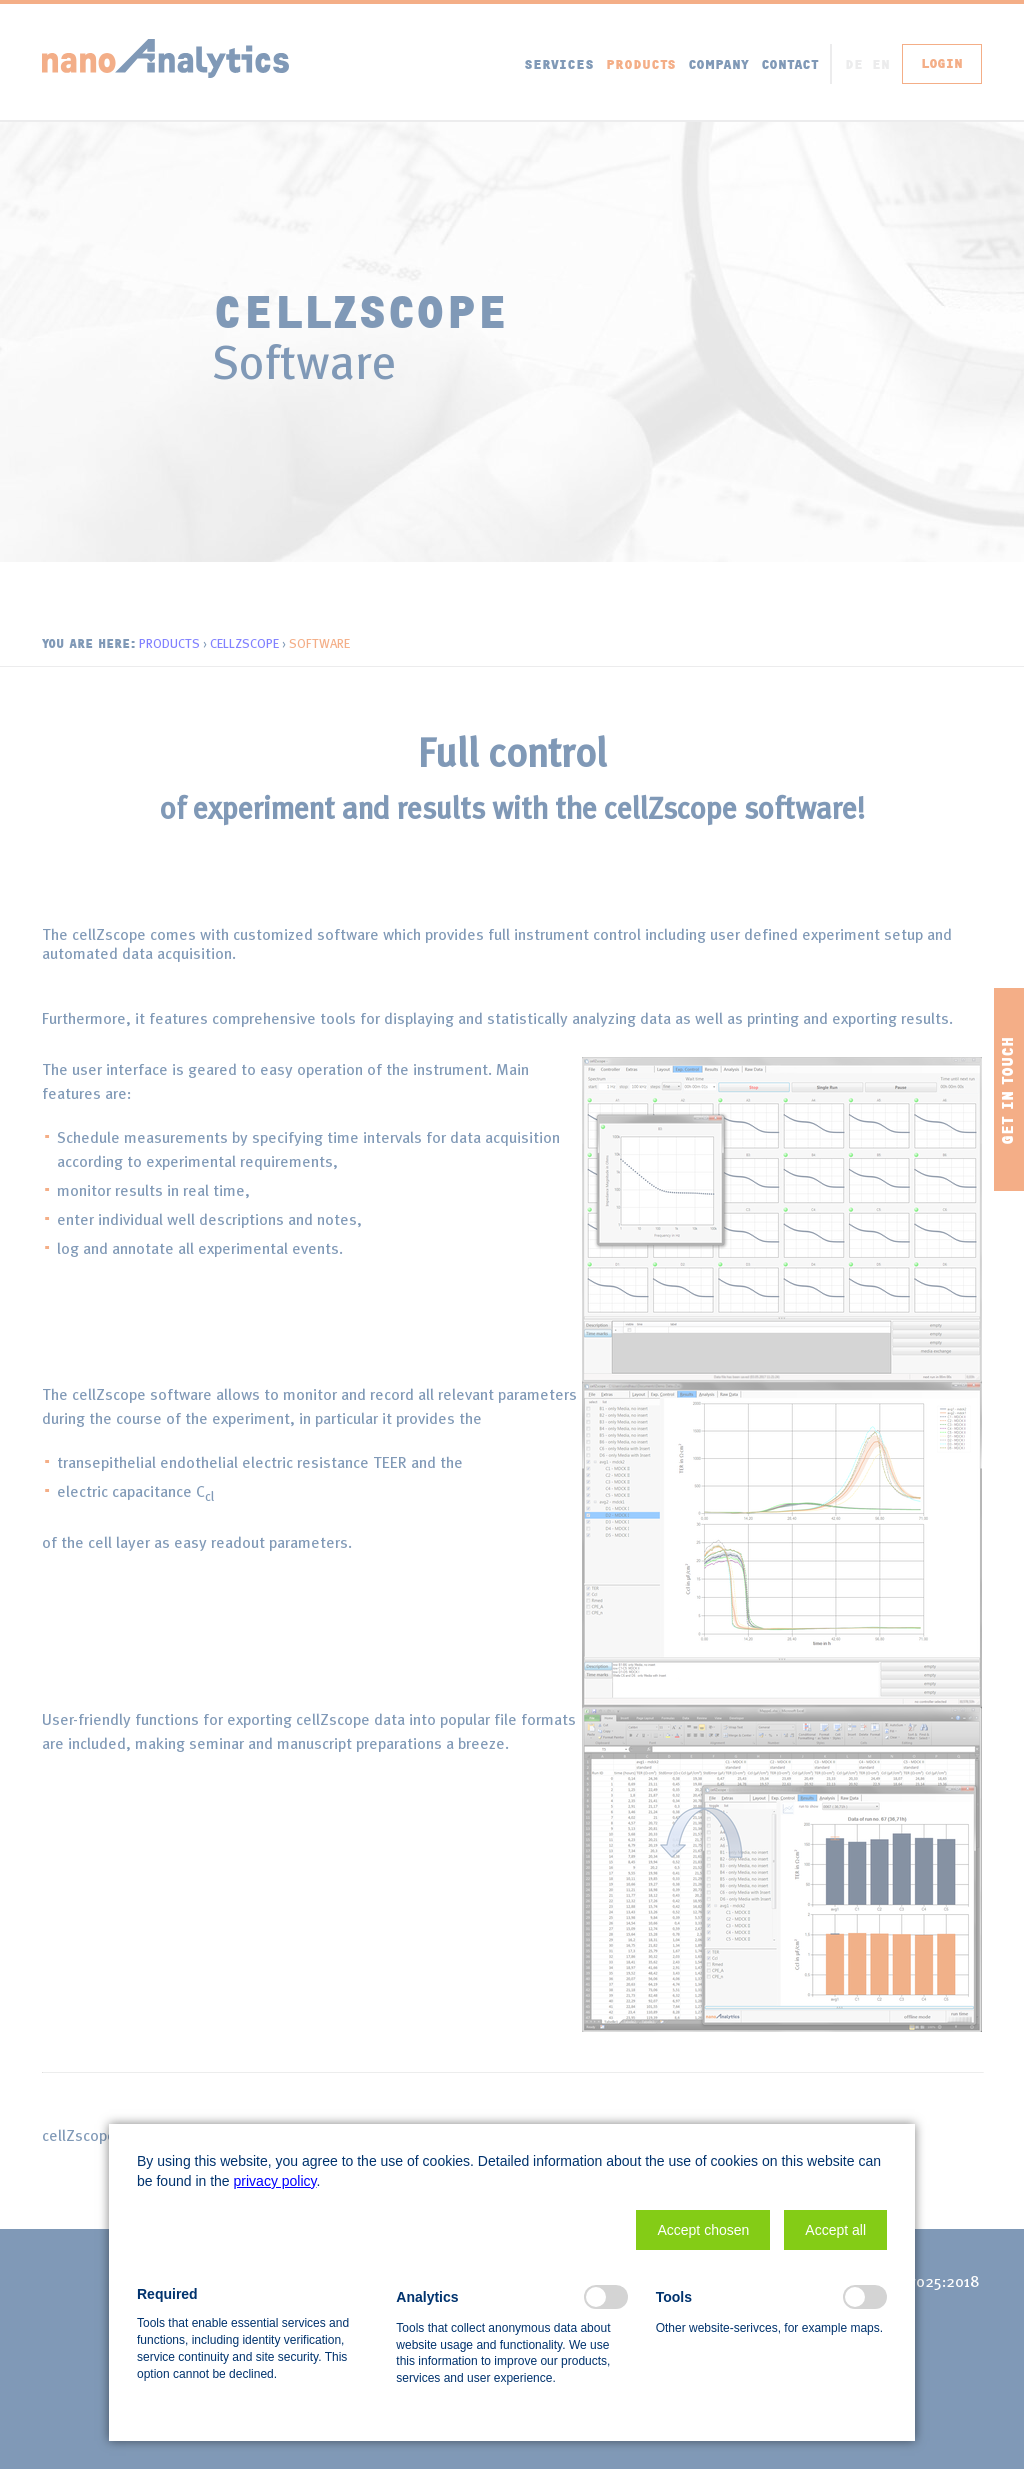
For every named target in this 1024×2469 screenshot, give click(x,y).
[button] (703, 2230)
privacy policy (275, 2181)
